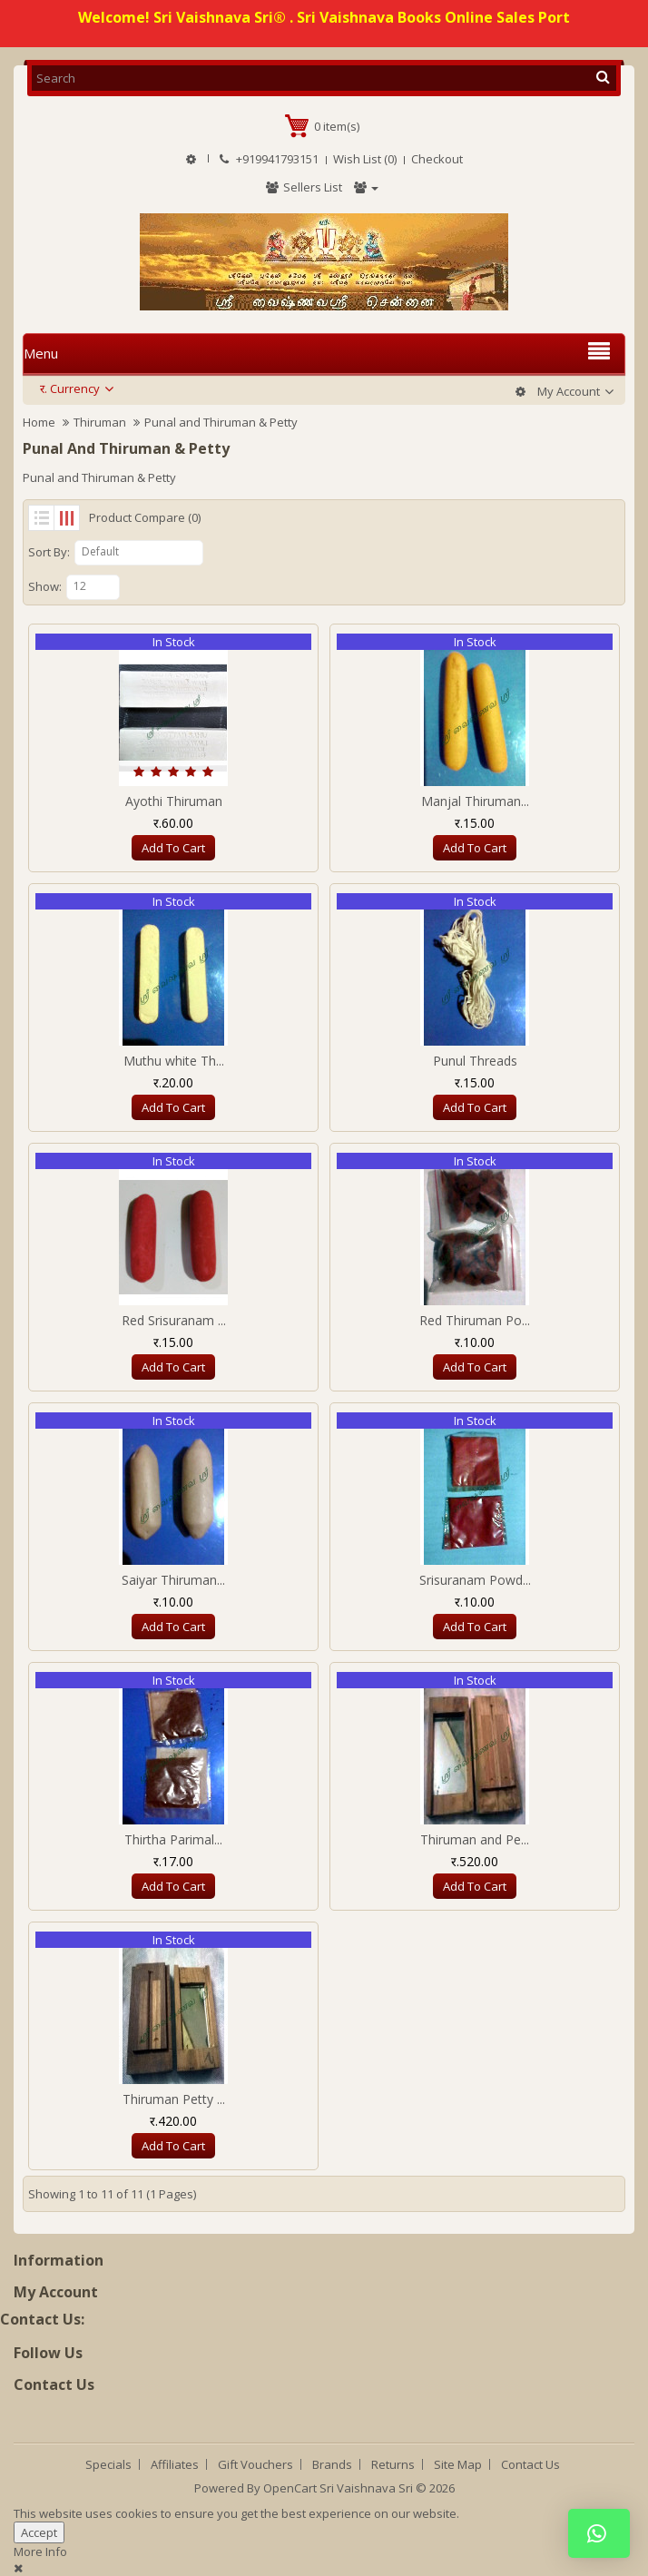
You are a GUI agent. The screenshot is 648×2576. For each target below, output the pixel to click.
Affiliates (175, 2464)
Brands (332, 2464)
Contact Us (530, 2464)
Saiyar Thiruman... (173, 1579)
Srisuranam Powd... (475, 1579)
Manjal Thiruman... (475, 801)
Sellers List (303, 187)
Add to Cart (173, 848)
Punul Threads (475, 1060)
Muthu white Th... (173, 1060)
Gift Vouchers (255, 2464)
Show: (45, 586)
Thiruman (100, 422)
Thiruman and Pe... (474, 1839)
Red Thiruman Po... (474, 1320)
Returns (393, 2464)
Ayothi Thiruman (173, 801)
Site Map (458, 2464)
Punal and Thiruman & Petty (221, 422)
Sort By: (49, 552)
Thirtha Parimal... (173, 1839)
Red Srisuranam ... (174, 1320)
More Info (40, 2551)
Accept (39, 2532)
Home (39, 422)
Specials (108, 2464)
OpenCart (290, 2488)
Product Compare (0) (145, 517)
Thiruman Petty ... (174, 2099)
